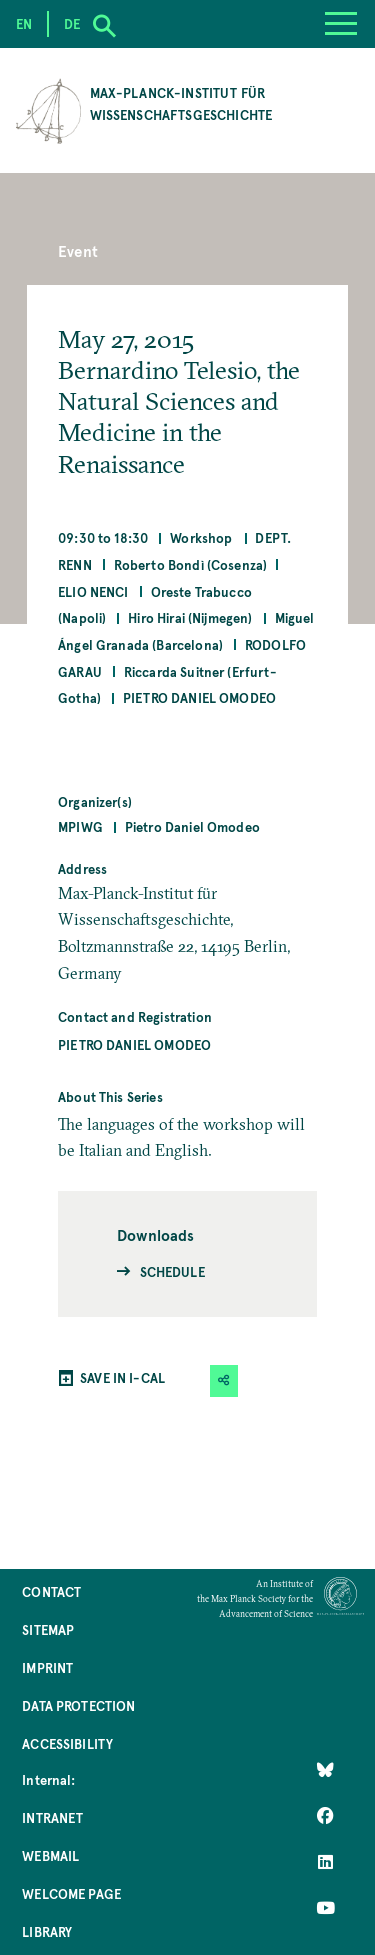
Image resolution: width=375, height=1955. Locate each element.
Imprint (47, 1667)
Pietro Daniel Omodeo (199, 697)
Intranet (52, 1817)
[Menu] (341, 24)
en (24, 23)
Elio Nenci (93, 591)
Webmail (50, 1855)
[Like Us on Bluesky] (325, 1770)
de (72, 23)
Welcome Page (71, 1893)
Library (47, 1931)
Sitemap (48, 1629)
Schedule (172, 1271)
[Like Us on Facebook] (325, 1816)
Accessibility (67, 1743)
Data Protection (78, 1705)
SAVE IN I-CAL (122, 1377)
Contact (51, 1591)
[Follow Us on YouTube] (325, 1908)
